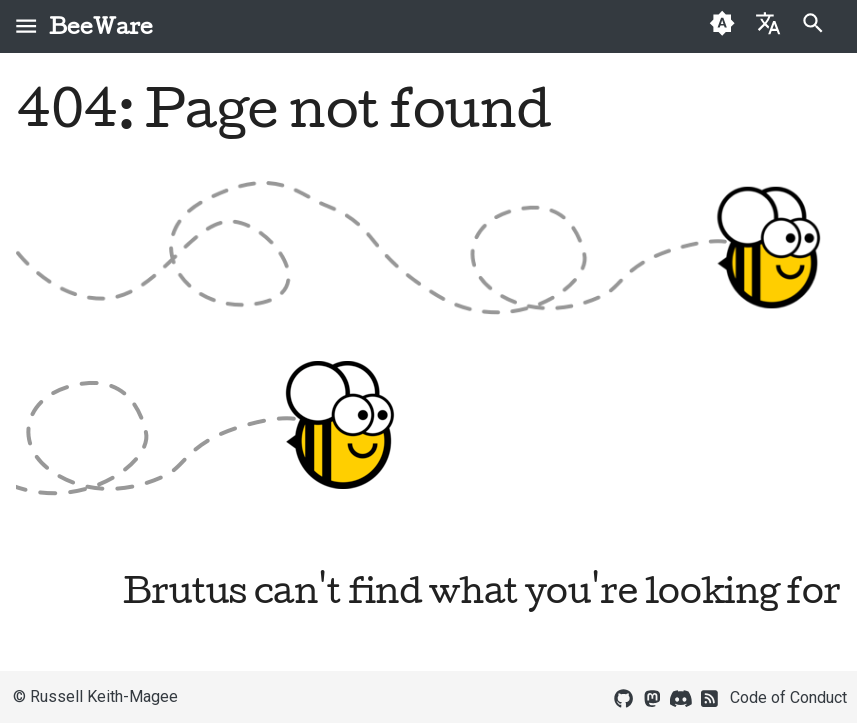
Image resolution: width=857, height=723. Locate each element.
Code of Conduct (788, 697)
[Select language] (767, 22)
